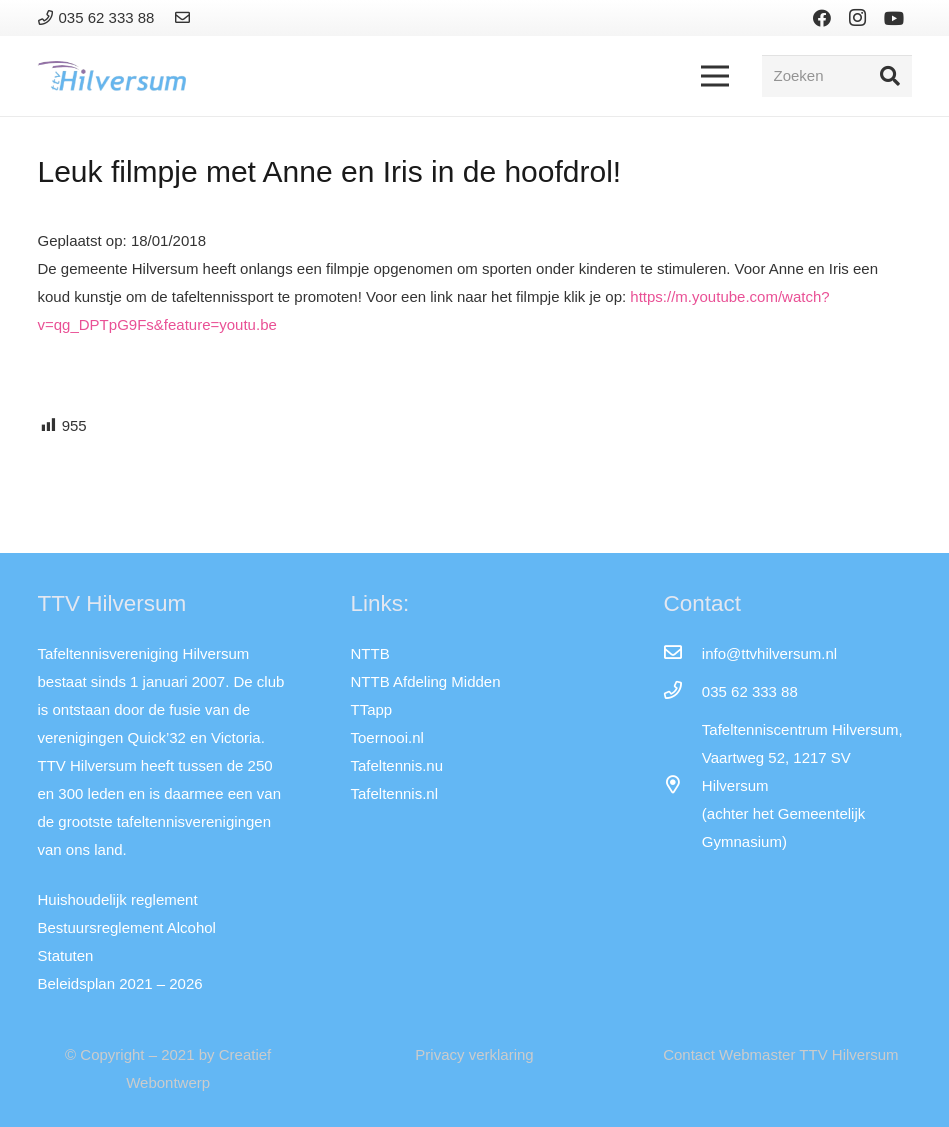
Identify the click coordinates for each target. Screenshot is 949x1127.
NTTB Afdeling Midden (425, 681)
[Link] (185, 17)
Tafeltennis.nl (394, 793)
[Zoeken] (837, 76)
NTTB (369, 653)
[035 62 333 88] (682, 692)
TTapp (371, 709)
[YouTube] (894, 18)
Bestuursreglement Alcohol (127, 927)
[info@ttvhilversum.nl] (682, 654)
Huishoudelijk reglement (118, 899)
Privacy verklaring (474, 1054)
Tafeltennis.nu (396, 765)
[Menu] (715, 76)
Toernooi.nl (386, 737)
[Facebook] (822, 18)
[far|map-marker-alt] (682, 786)
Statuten (66, 955)
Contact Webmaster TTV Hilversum (780, 1054)
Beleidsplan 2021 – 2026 (120, 983)
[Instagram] (858, 18)
